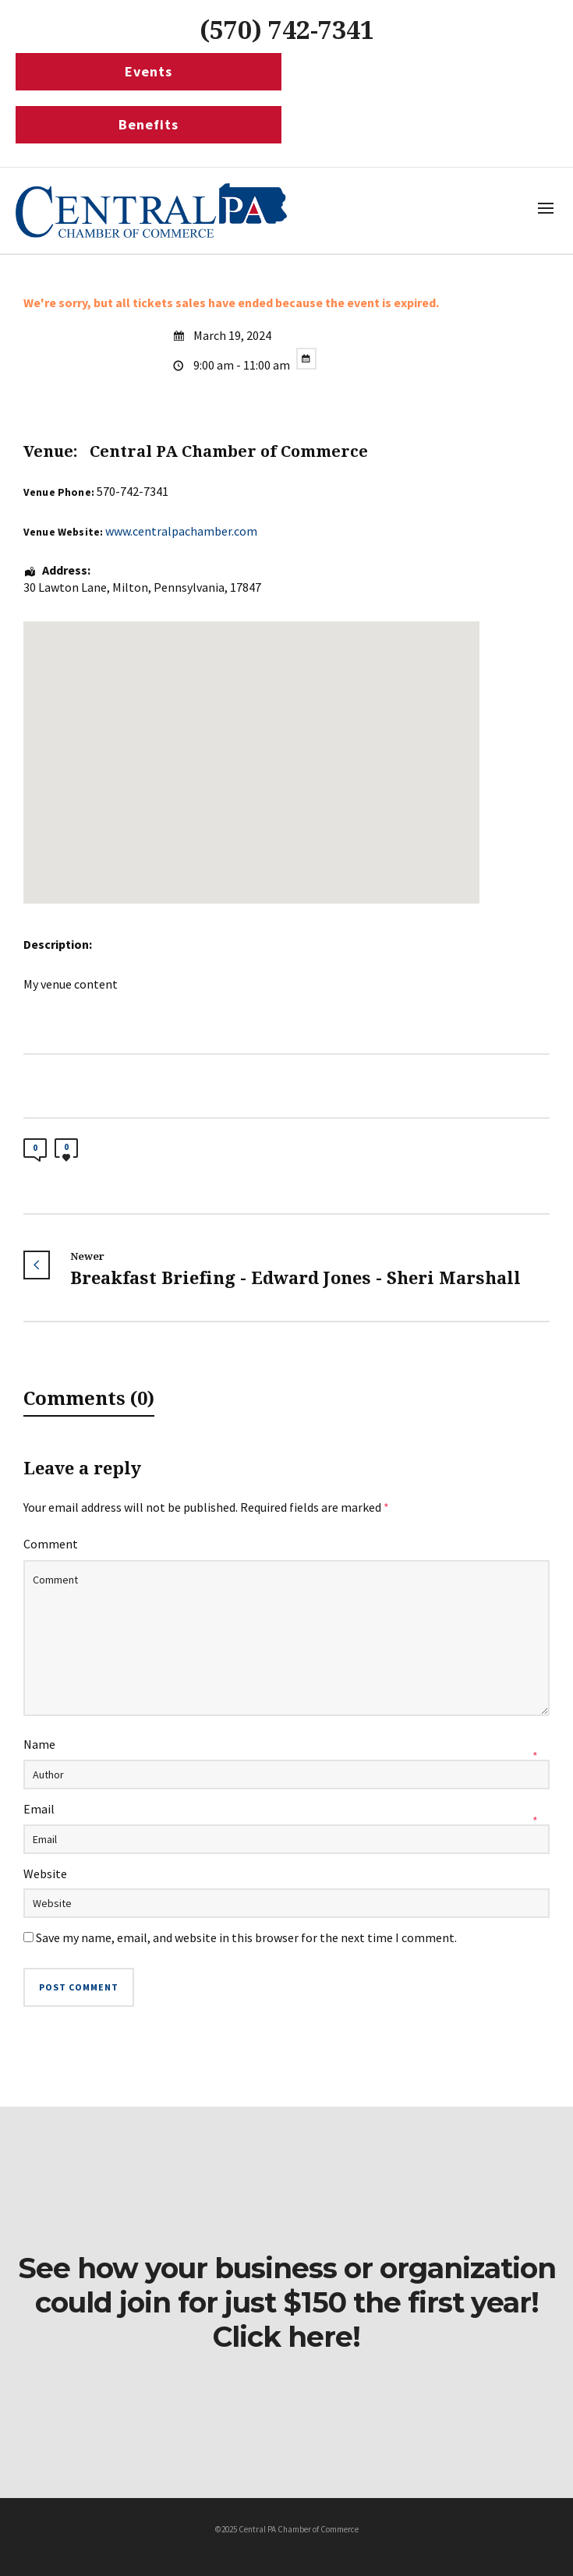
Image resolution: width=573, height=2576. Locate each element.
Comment (50, 1544)
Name (39, 1744)
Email (39, 1809)
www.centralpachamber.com (181, 531)
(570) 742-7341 (287, 30)
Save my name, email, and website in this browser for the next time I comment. (246, 1937)
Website (45, 1873)
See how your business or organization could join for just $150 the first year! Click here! (287, 2302)
